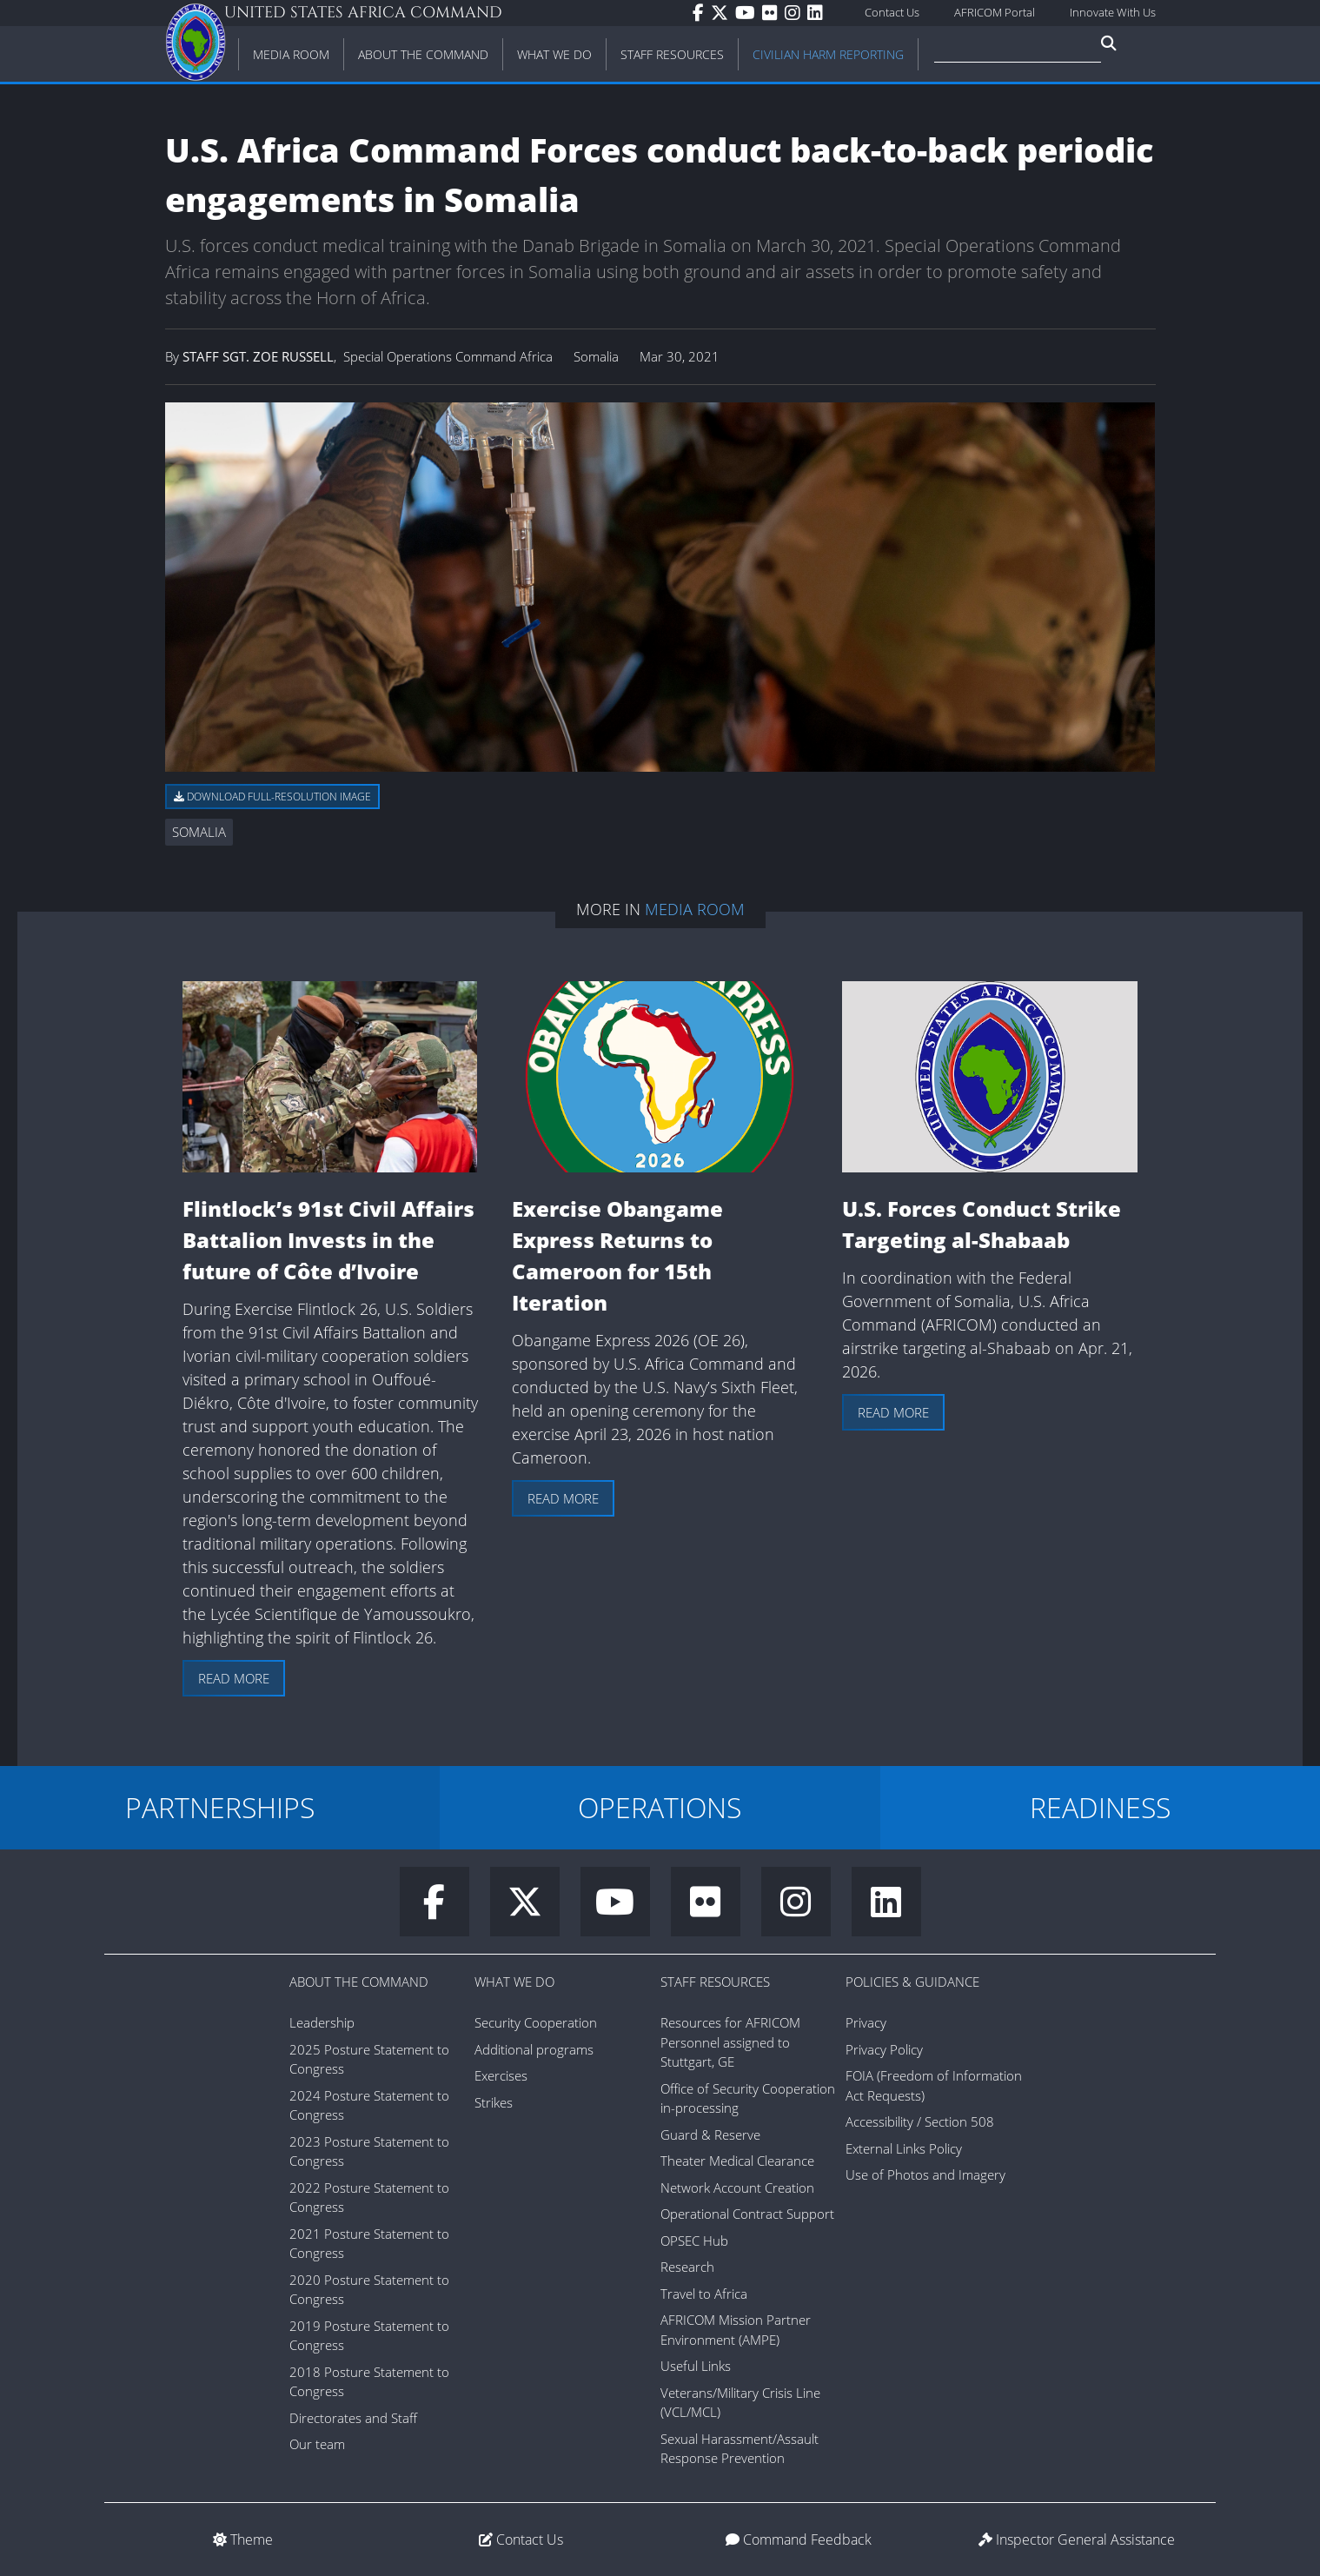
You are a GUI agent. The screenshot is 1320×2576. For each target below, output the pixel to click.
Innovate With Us (1113, 12)
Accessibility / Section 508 (920, 2121)
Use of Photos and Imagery (925, 2174)
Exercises (500, 2075)
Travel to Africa (703, 2293)
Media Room (695, 909)
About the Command (358, 1981)
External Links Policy (904, 2148)
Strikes (493, 2102)
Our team (317, 2444)
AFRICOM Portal (994, 12)
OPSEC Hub (694, 2240)
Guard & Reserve (710, 2134)
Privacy (866, 2022)
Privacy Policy (884, 2049)
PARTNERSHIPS (220, 1807)
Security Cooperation (535, 2022)
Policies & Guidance (912, 1981)
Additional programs (534, 2049)
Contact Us (892, 12)
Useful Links (695, 2365)
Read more (233, 1678)
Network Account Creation (737, 2187)
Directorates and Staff (353, 2418)
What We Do (514, 1981)
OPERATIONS (659, 1807)
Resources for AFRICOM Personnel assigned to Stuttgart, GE (730, 2042)
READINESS (1100, 1807)
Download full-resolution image (272, 796)
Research (687, 2266)
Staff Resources (715, 1981)
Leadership (322, 2022)
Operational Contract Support (747, 2213)
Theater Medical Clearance (737, 2160)
